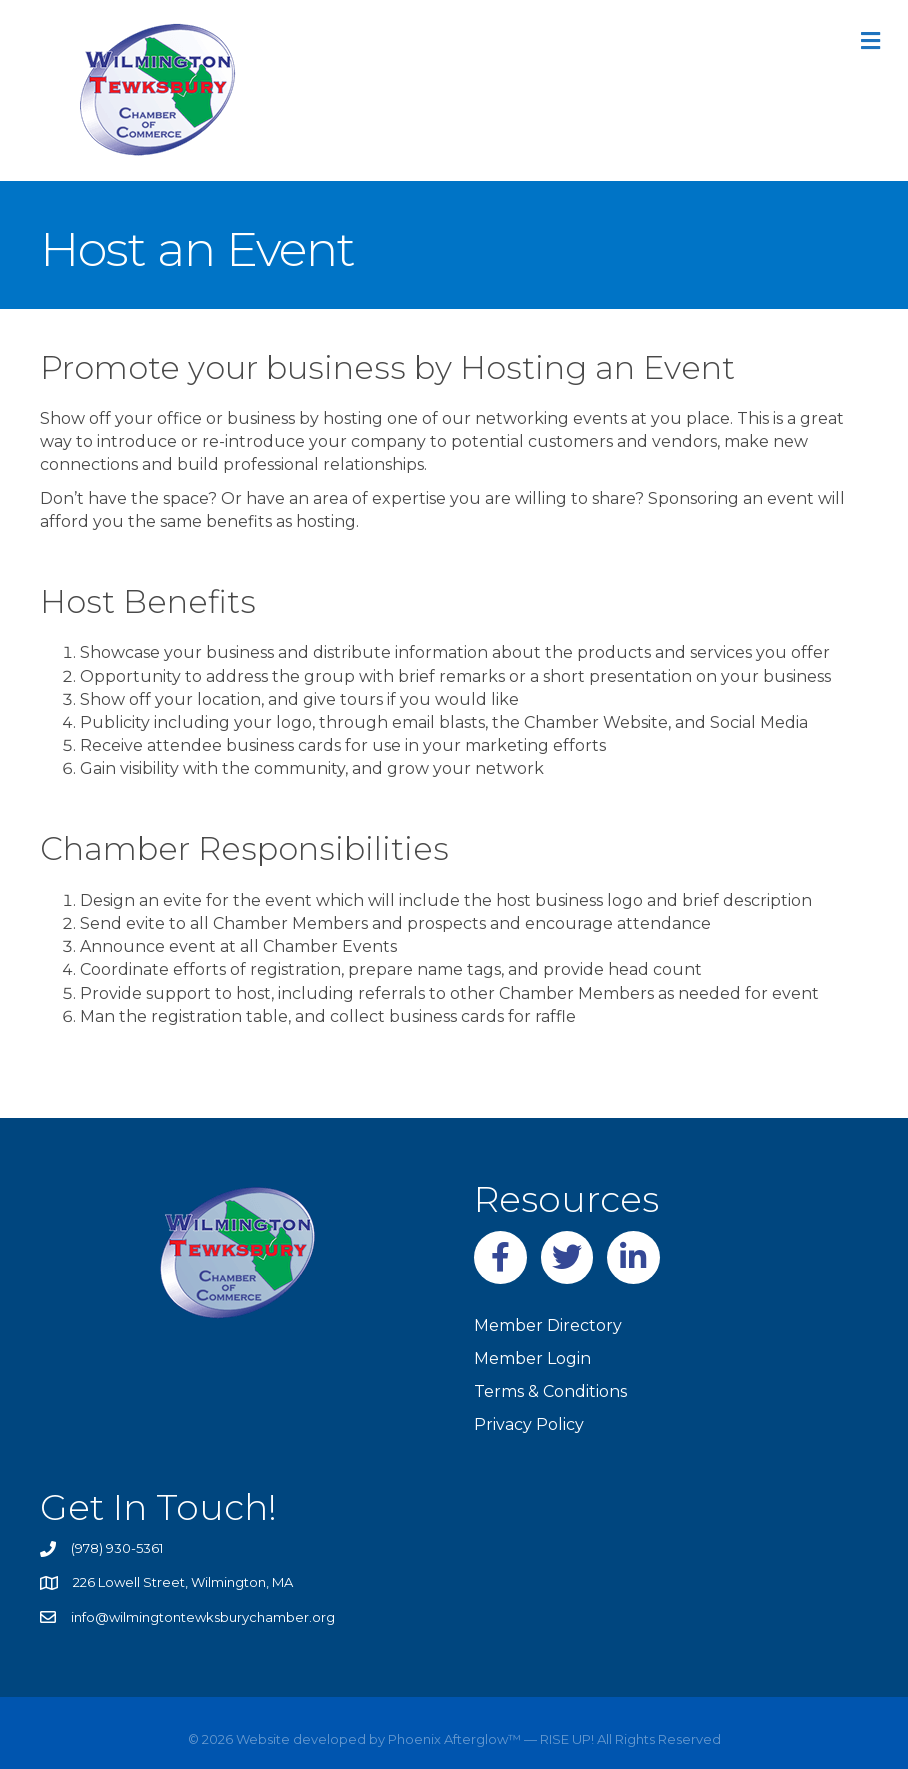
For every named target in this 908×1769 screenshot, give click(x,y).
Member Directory (548, 1325)
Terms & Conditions (550, 1391)
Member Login (532, 1358)
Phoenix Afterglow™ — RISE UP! (489, 1739)
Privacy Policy (529, 1424)
